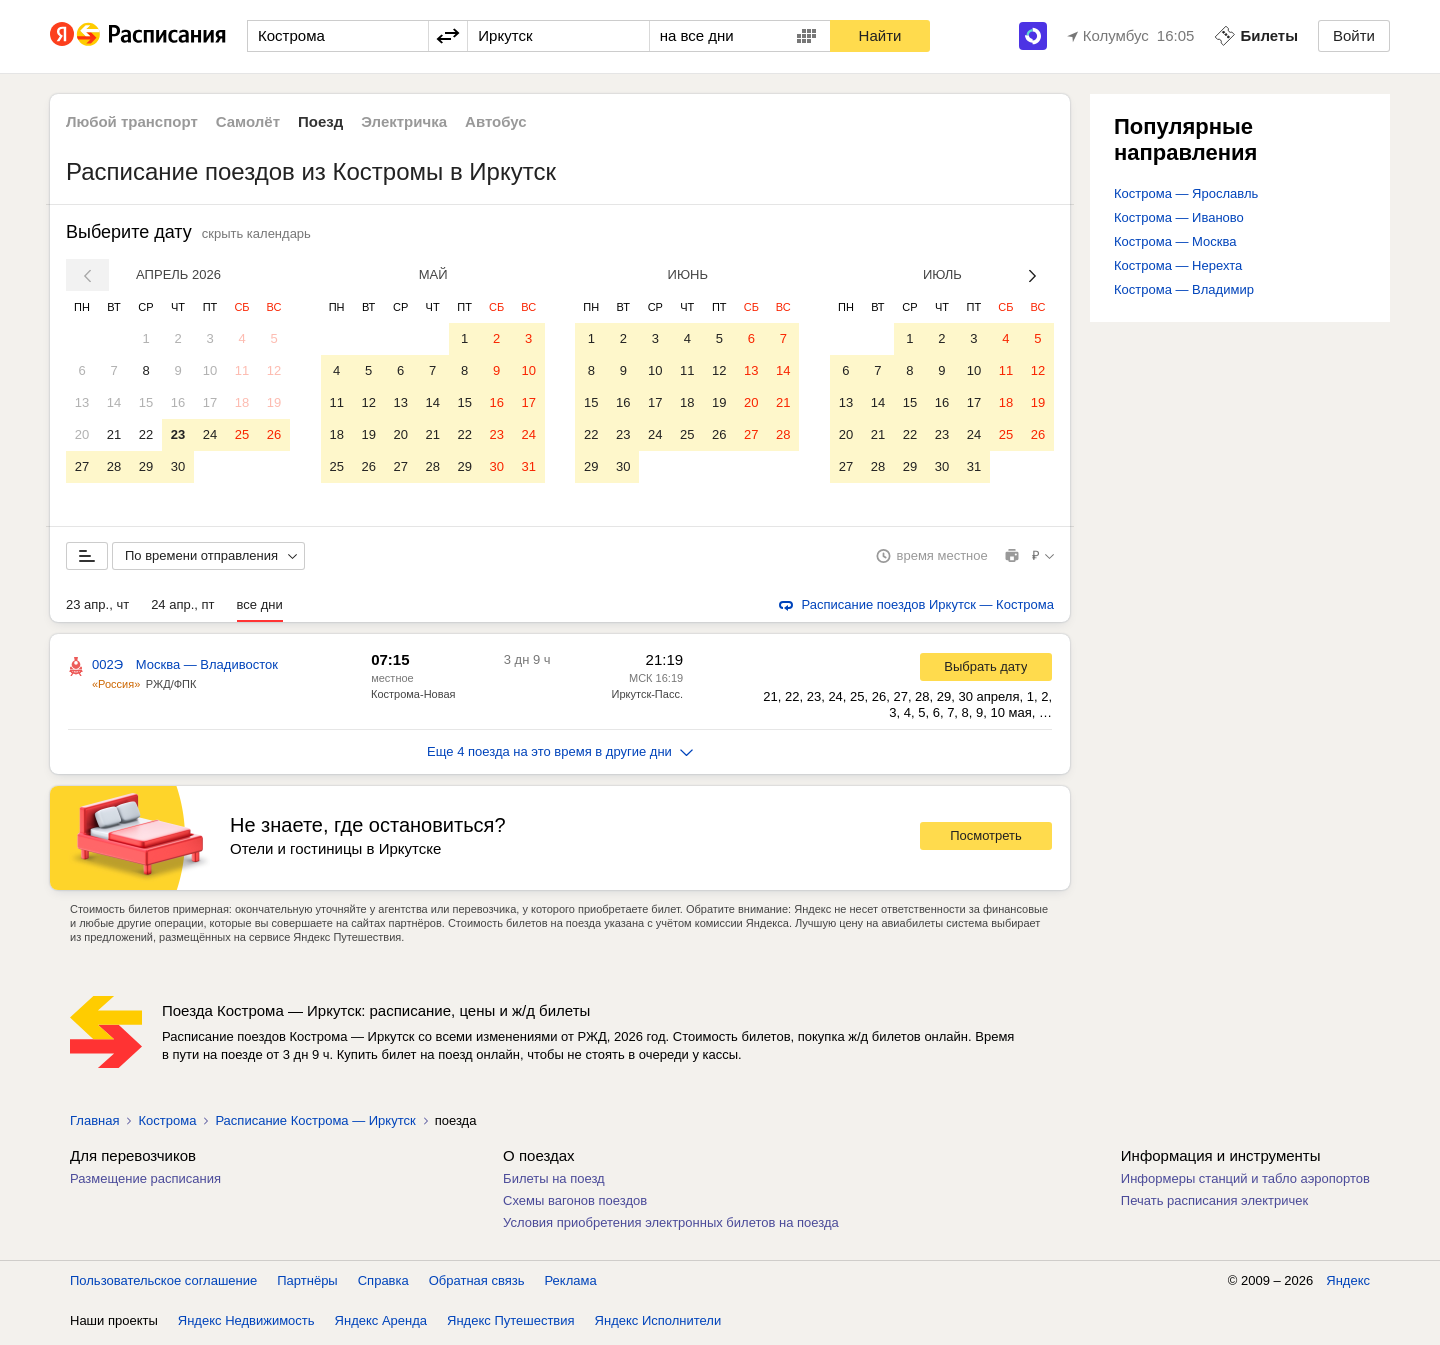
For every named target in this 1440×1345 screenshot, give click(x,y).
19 (274, 402)
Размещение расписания (145, 1182)
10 (210, 370)
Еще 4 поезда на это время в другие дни (560, 755)
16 (178, 402)
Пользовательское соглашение (163, 1284)
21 (114, 434)
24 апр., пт (182, 608)
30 (178, 466)
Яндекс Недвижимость (246, 1324)
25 (242, 434)
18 (242, 402)
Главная (94, 1124)
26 (274, 434)
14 (114, 402)
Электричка (404, 121)
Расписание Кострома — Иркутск (315, 1124)
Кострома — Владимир (1184, 289)
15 (146, 402)
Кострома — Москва (1175, 241)
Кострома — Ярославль (1186, 193)
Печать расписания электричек (1214, 1204)
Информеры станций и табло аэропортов (1245, 1182)
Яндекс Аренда (381, 1324)
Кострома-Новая (413, 698)
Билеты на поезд (554, 1182)
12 (274, 370)
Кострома (167, 1124)
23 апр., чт (97, 608)
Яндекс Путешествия (511, 1324)
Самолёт (248, 121)
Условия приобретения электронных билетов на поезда (671, 1226)
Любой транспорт (132, 121)
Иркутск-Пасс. (647, 698)
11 (242, 370)
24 (210, 434)
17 (210, 402)
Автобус (496, 121)
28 (114, 466)
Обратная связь (477, 1284)
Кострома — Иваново (1179, 217)
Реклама (571, 1284)
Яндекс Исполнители (658, 1324)
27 (82, 466)
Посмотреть (986, 839)
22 (146, 434)
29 (146, 466)
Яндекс (1348, 1284)
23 (178, 434)
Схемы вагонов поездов (575, 1204)
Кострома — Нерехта (1178, 265)
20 (82, 434)
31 (528, 466)
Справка (383, 1284)
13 (82, 402)
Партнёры (307, 1284)
